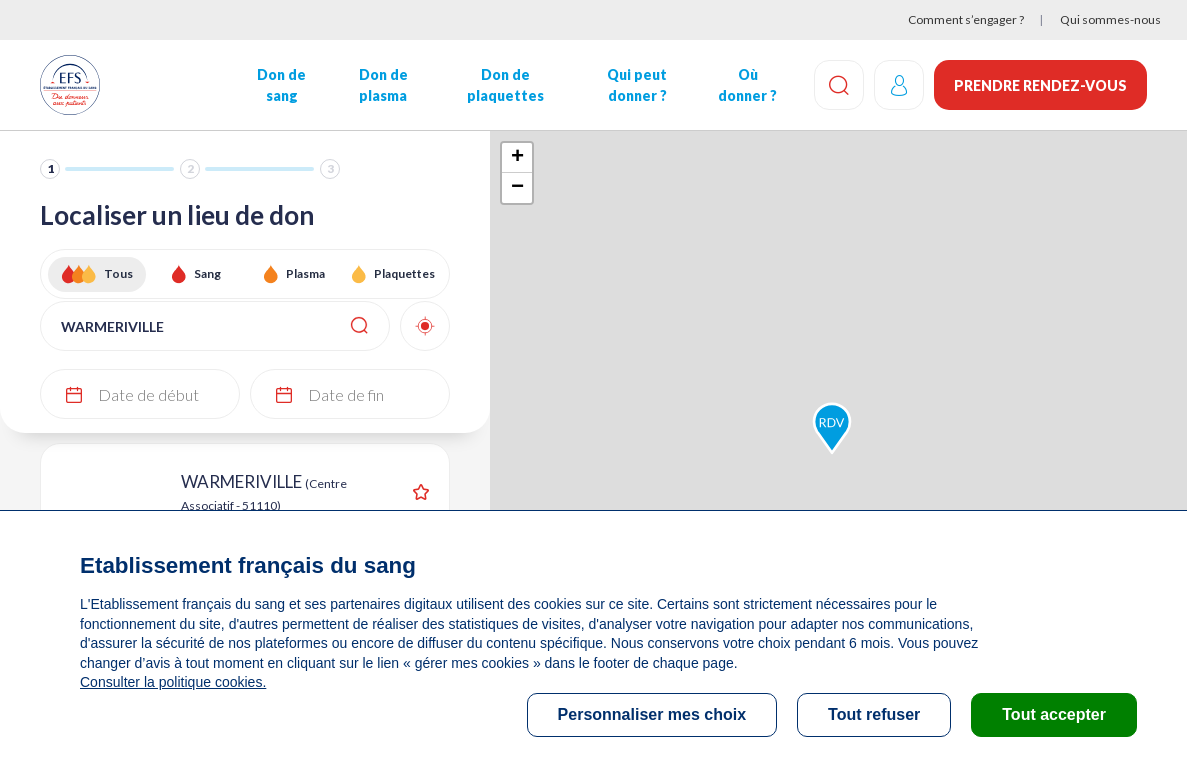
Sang (207, 273)
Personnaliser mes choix (652, 714)
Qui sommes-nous (1110, 19)
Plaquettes (404, 273)
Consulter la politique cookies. (173, 682)
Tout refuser (874, 714)
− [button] (517, 188)
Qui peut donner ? (637, 85)
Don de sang (281, 85)
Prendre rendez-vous (1040, 85)
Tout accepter (1054, 714)
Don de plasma (383, 85)
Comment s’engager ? (966, 19)
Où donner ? (747, 85)
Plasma (305, 273)
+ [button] (517, 158)
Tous (118, 273)
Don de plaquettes (505, 85)
